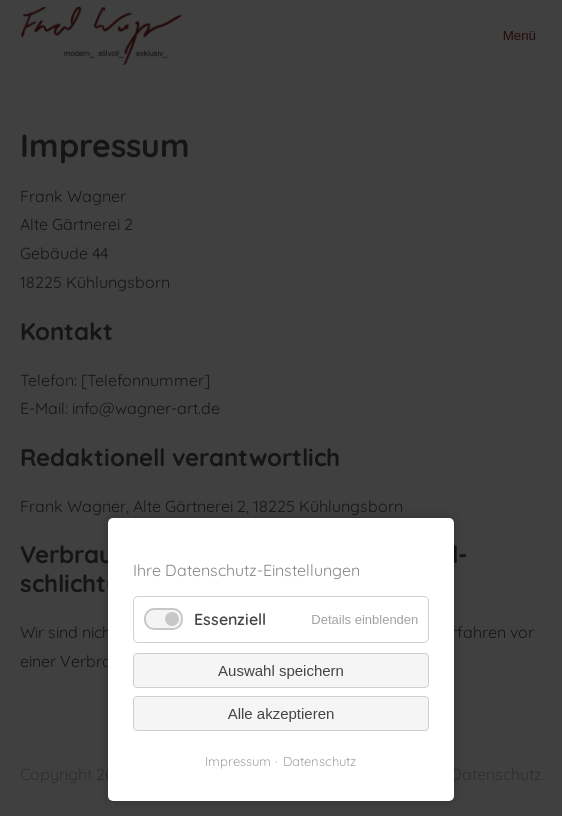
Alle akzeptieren (281, 713)
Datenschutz (319, 761)
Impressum (238, 761)
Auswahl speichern (281, 670)
